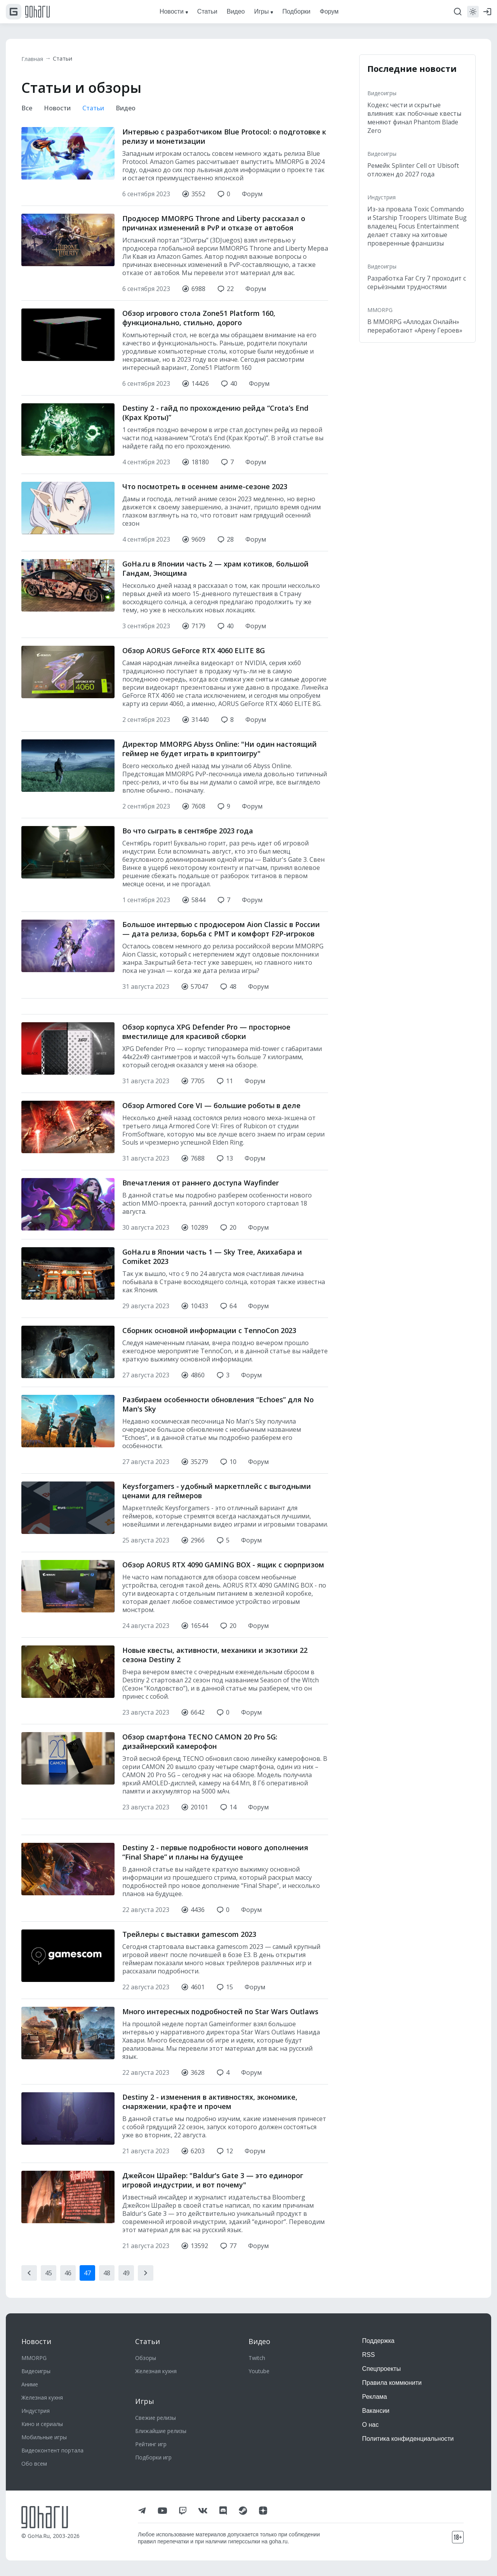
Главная (33, 58)
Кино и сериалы (42, 2424)
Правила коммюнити (392, 2382)
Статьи (67, 58)
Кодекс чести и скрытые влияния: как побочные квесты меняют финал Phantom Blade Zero (414, 118)
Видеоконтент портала (52, 2450)
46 (67, 2274)
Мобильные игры (44, 2437)
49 (126, 2274)
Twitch (256, 2358)
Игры (144, 2401)
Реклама (374, 2396)
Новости (60, 108)
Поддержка (378, 2340)
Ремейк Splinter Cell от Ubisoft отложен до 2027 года (413, 169)
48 (106, 2274)
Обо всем (34, 2463)
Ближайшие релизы (160, 2431)
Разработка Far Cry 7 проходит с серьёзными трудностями (416, 282)
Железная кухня (42, 2397)
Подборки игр (153, 2457)
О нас (370, 2424)
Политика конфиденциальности (408, 2438)
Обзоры (145, 2358)
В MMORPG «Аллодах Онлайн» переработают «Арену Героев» (414, 326)
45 (48, 2274)
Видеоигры (381, 93)
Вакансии (376, 2410)
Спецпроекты (381, 2368)
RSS (368, 2354)
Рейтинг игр (151, 2444)
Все (27, 108)
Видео (133, 108)
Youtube (258, 2371)
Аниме (29, 2384)
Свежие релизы (155, 2417)
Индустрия (381, 197)
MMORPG (380, 310)
